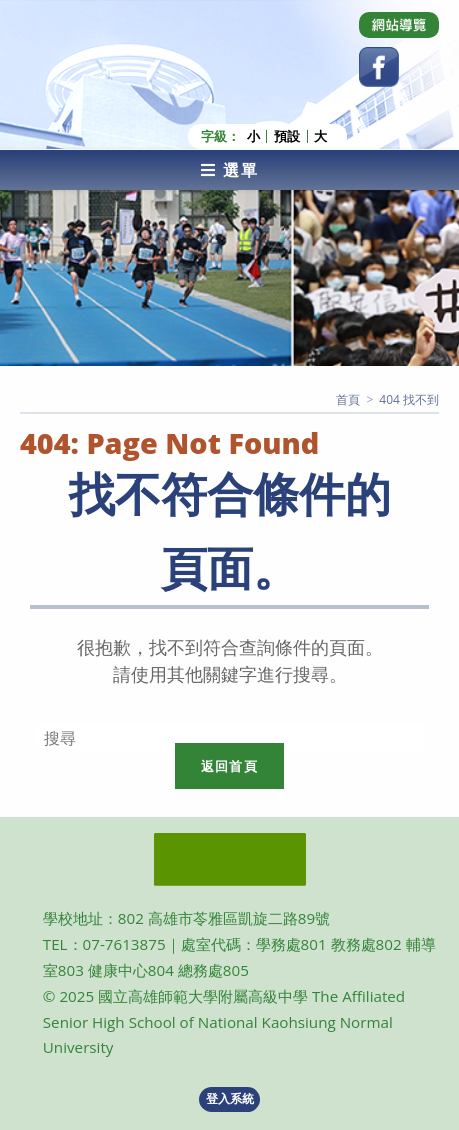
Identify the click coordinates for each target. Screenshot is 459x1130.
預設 (287, 136)
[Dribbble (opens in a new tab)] (399, 25)
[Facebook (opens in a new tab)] (379, 67)
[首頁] (348, 399)
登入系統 (230, 1098)
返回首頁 (229, 766)
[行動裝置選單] (229, 170)
